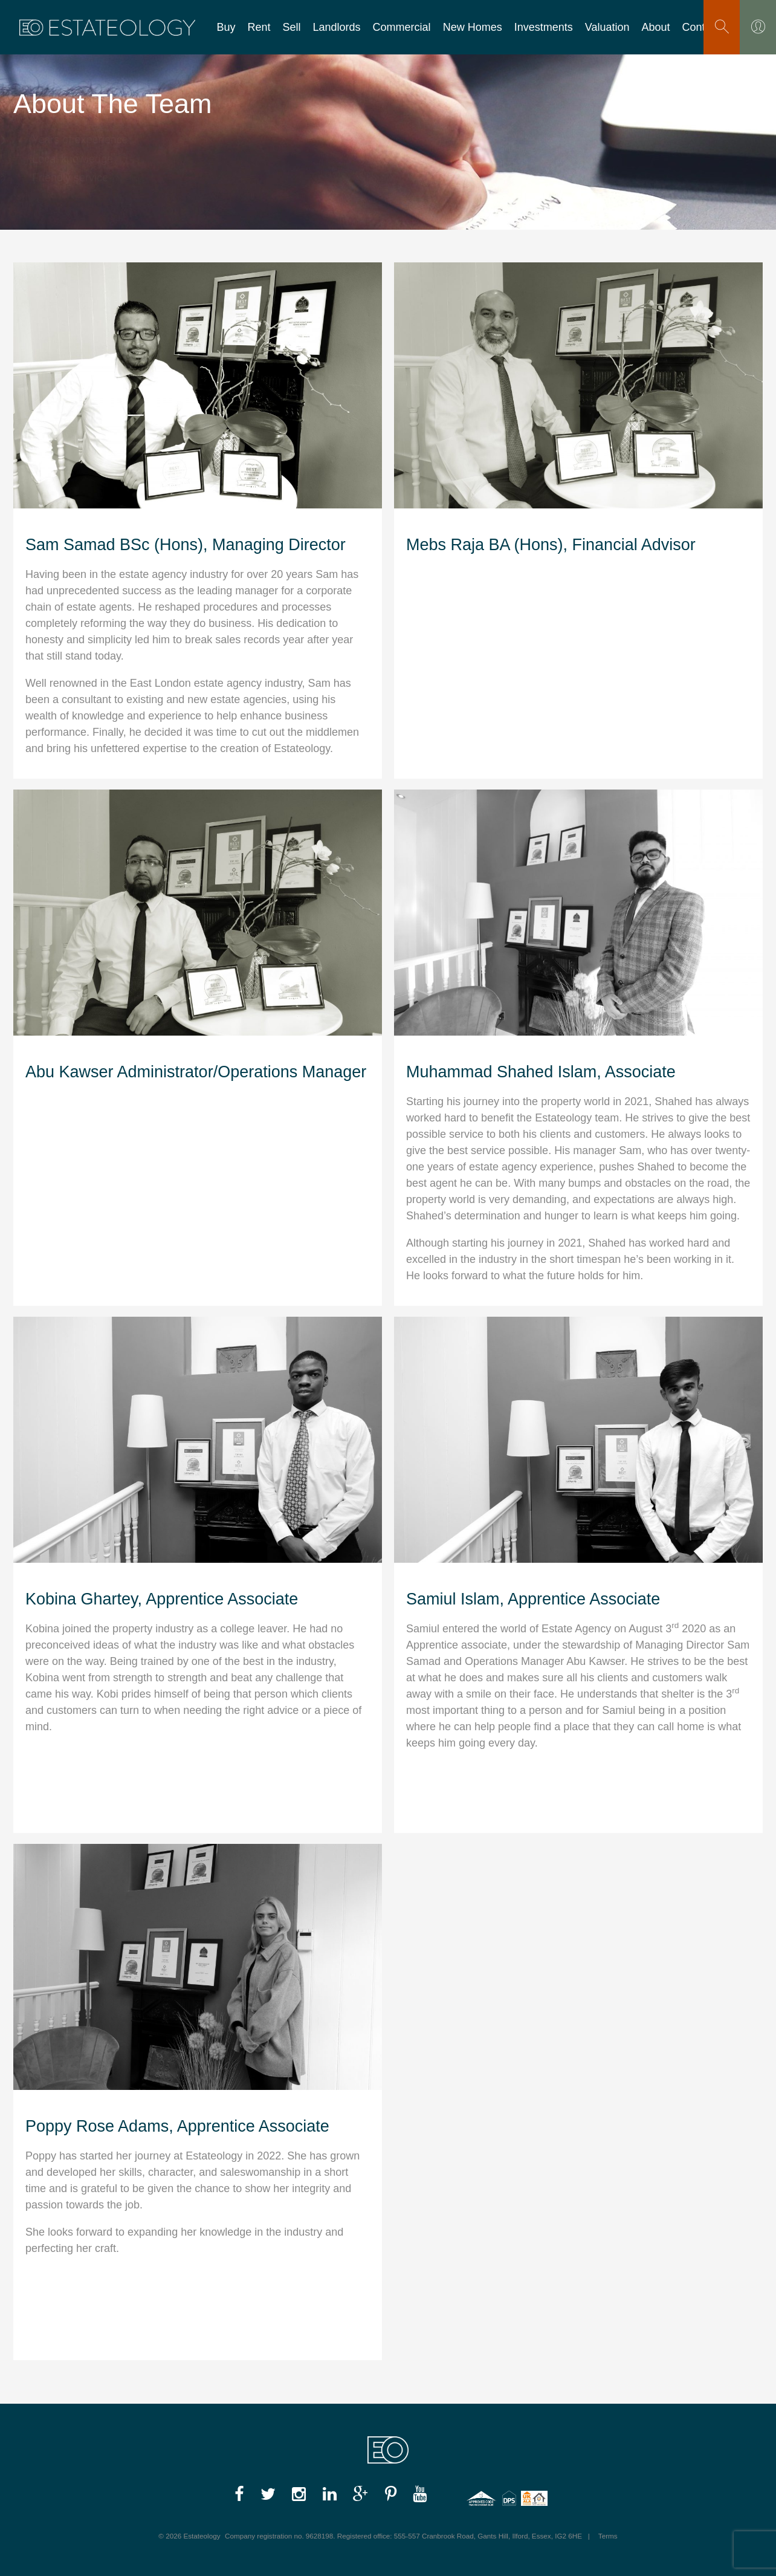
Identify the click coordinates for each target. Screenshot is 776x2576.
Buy (225, 27)
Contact (701, 27)
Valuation (607, 27)
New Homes (472, 27)
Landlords (337, 27)
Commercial (402, 27)
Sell (292, 27)
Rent (258, 27)
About (656, 27)
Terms (608, 2536)
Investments (543, 27)
